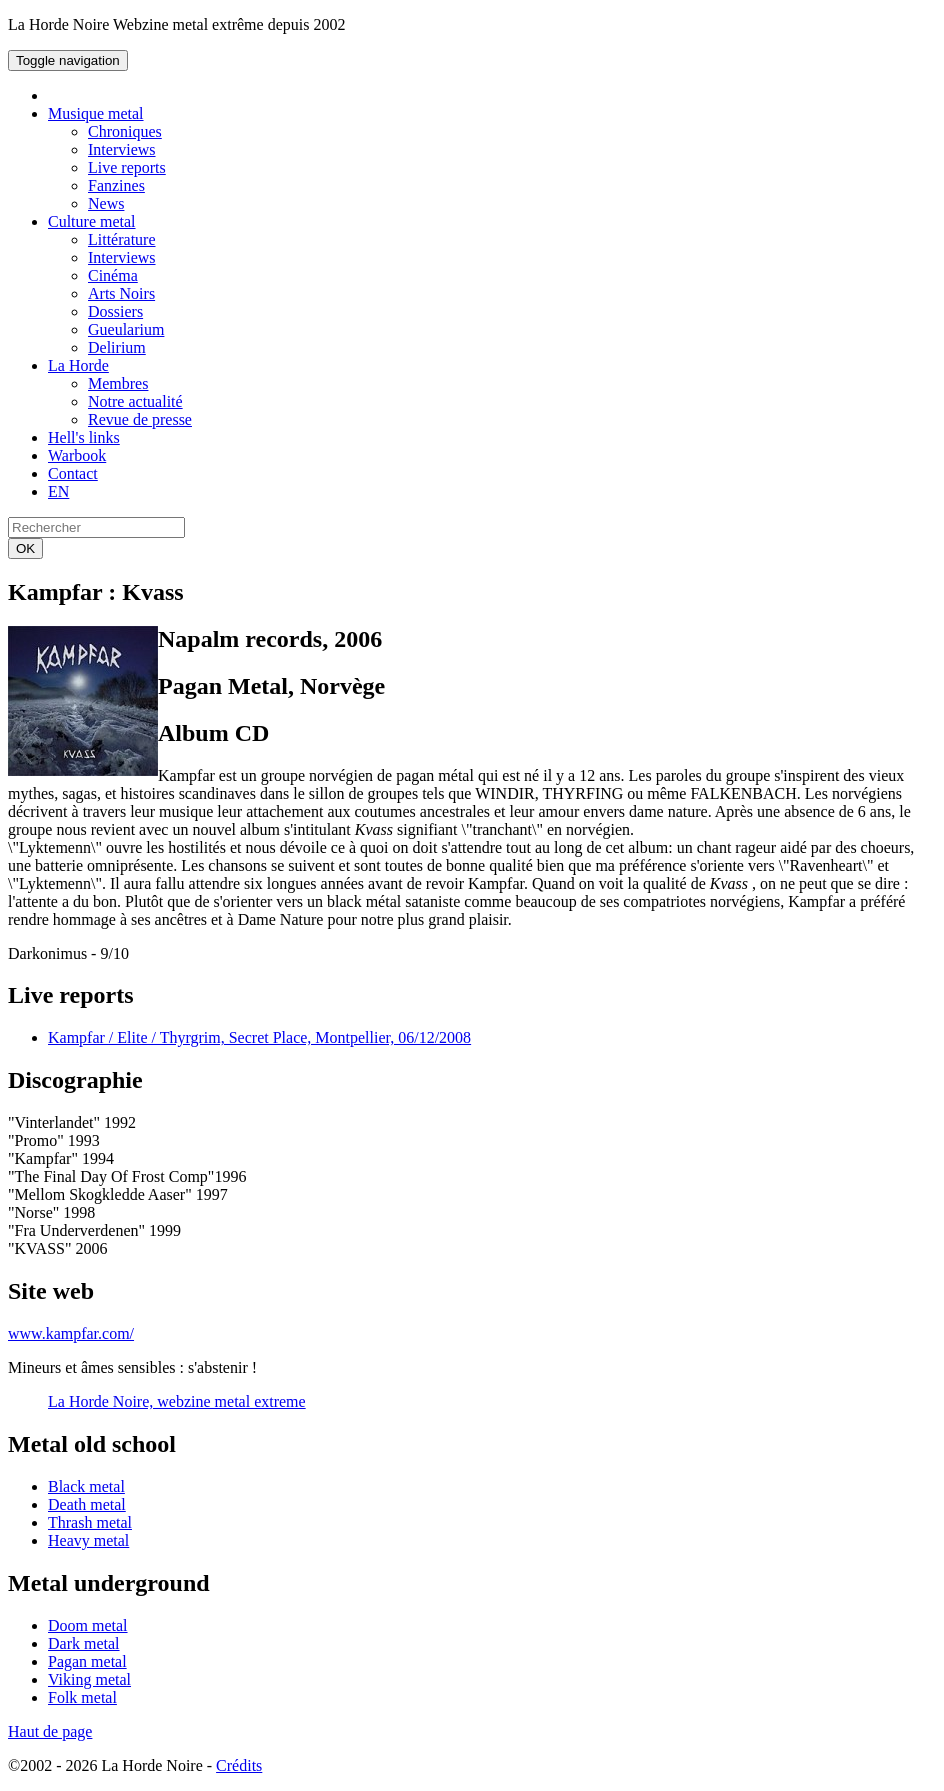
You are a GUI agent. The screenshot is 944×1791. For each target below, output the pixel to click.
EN (58, 491)
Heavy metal (88, 1540)
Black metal (86, 1486)
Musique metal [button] (96, 113)
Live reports (127, 167)
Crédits (239, 1765)
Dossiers (115, 311)
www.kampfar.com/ (71, 1333)
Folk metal (82, 1697)
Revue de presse (140, 419)
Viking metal (89, 1679)
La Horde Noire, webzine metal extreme (177, 1401)
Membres (118, 383)
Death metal (87, 1504)
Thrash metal (90, 1522)
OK (25, 548)
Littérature (122, 239)
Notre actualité (135, 401)
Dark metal (84, 1643)
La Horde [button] (78, 365)
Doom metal (88, 1625)
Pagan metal (87, 1661)
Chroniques (125, 131)
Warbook (77, 455)
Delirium (117, 347)
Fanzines (116, 185)
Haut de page (50, 1731)
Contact (73, 473)
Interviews (122, 149)
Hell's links (84, 437)
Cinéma (113, 275)
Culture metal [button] (92, 221)
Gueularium (126, 329)
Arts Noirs (121, 293)
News (106, 203)
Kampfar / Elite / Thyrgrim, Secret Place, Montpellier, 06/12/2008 (259, 1037)
